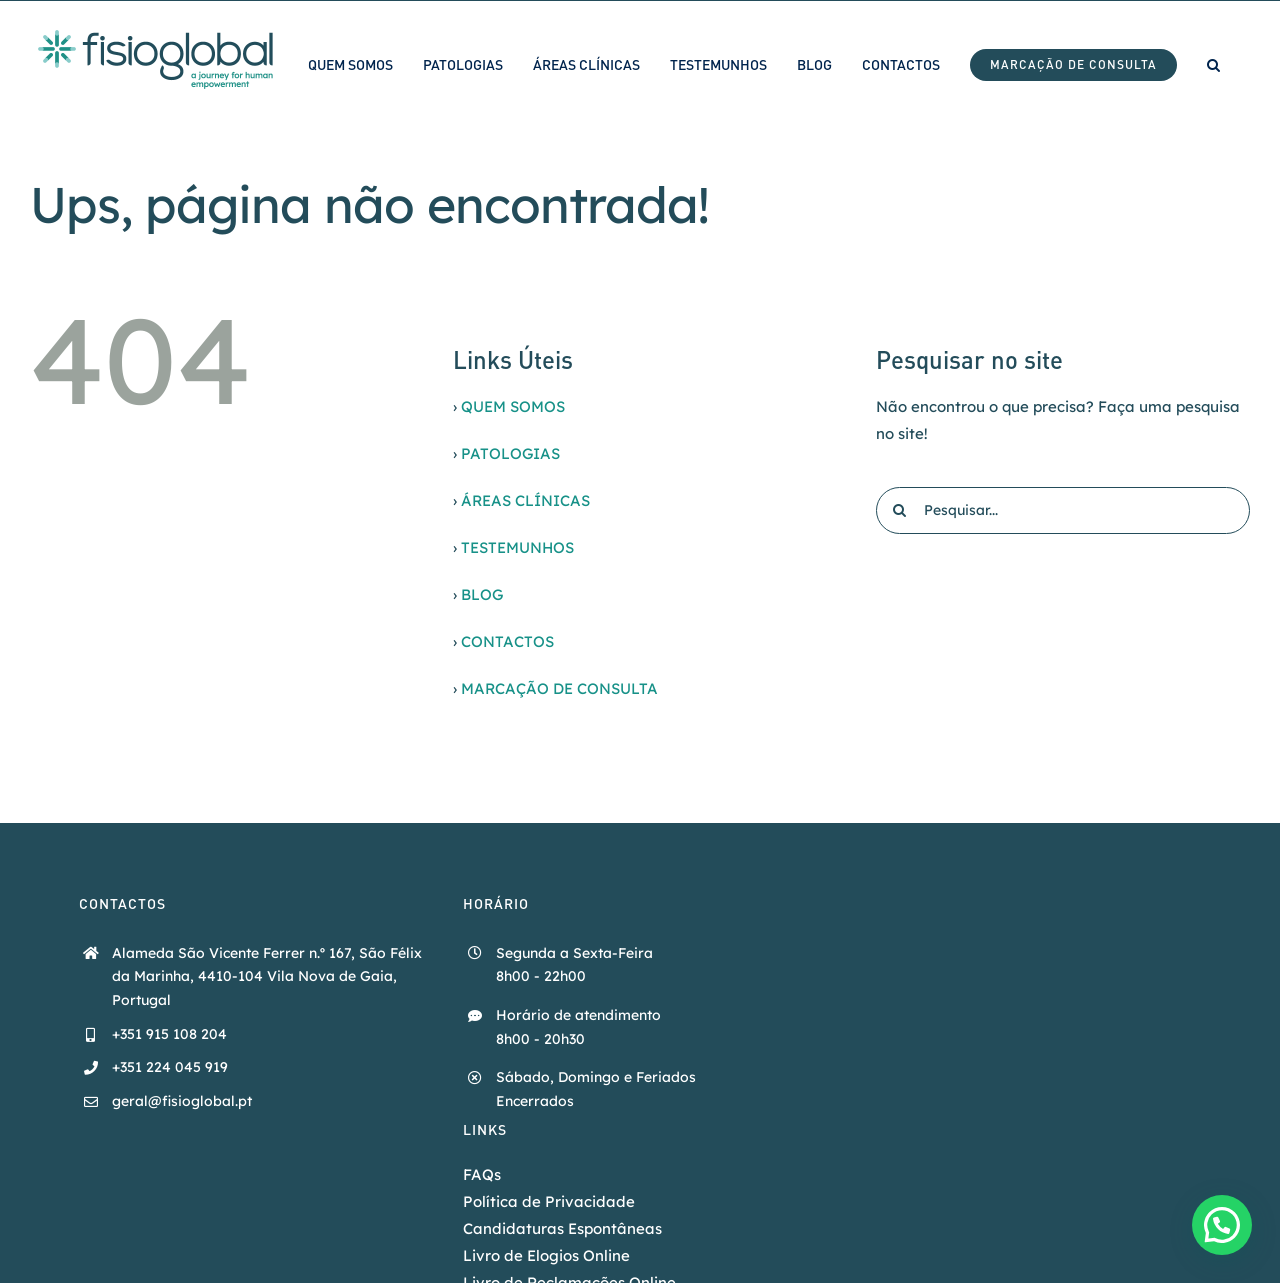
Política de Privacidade (549, 1201)
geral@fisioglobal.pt (182, 1101)
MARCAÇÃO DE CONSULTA (559, 688)
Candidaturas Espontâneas (562, 1228)
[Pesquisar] (899, 510)
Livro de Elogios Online (546, 1255)
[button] (1213, 64)
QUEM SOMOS (513, 406)
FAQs (482, 1174)
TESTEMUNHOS (517, 547)
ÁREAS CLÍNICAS (525, 500)
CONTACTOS (507, 641)
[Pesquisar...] (1063, 510)
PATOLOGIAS (510, 453)
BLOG (482, 594)
